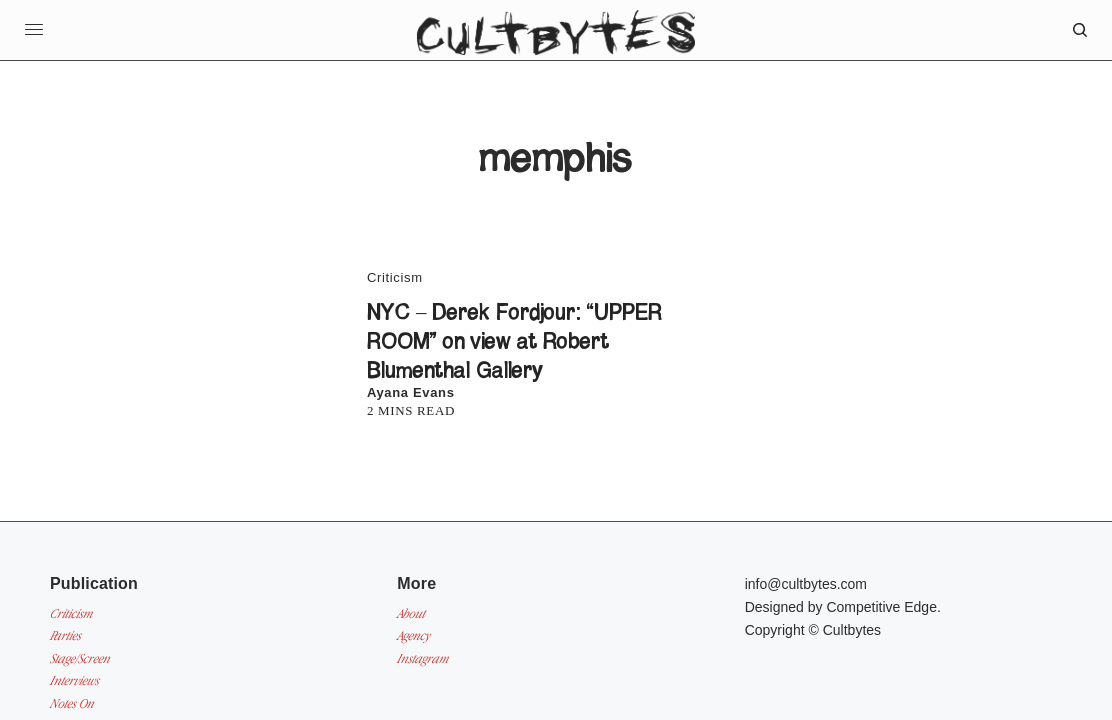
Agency (413, 635)
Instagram (423, 658)
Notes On (72, 703)
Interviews (74, 680)
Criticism (395, 277)
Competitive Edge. (883, 607)
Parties (65, 635)
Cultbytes (852, 630)
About (411, 613)
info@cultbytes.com (806, 584)
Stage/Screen (80, 658)
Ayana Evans (411, 392)
